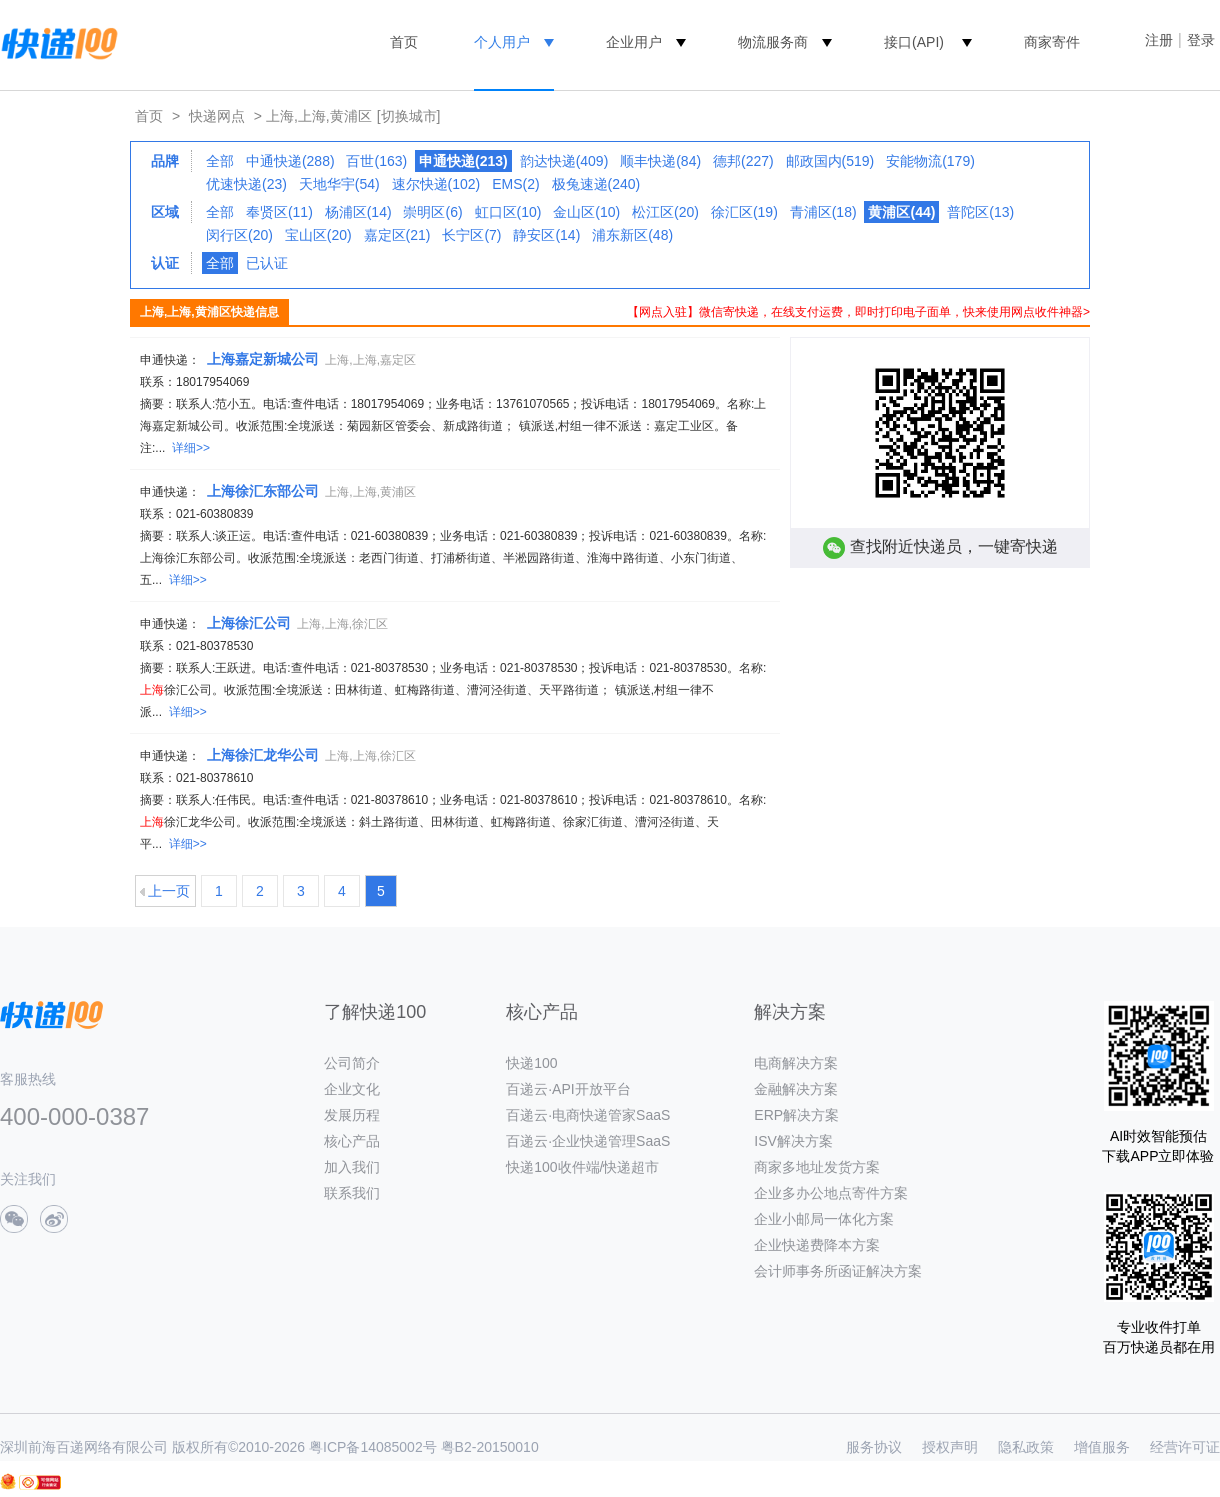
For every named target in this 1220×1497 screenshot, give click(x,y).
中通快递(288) (290, 161)
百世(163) (376, 161)
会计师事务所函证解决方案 (838, 1271)
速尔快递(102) (436, 184)
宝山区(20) (318, 235)
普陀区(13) (980, 212)
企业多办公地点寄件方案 (831, 1193)
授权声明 (950, 1447)
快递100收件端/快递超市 (582, 1167)
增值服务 (1102, 1447)
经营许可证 (1185, 1447)
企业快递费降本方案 (817, 1245)
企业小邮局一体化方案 (824, 1219)
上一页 (169, 891)
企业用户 (634, 42)
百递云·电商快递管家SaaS (588, 1115)
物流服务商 (773, 42)
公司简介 (352, 1063)
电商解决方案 (796, 1063)
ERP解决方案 (796, 1115)
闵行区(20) (239, 235)
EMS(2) (515, 184)
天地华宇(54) (339, 184)
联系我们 (352, 1193)
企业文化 (352, 1089)
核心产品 (352, 1141)
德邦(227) (743, 161)
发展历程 (352, 1115)
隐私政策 (1026, 1447)
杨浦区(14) (358, 212)
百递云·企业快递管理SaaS (588, 1141)
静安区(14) (546, 235)
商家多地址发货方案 (817, 1167)
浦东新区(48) (632, 235)
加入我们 (352, 1167)
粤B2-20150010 (490, 1447)
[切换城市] (409, 116)
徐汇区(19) (744, 212)
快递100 (531, 1063)
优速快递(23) (246, 184)
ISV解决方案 (793, 1141)
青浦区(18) (823, 212)
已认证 (267, 263)
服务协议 (874, 1447)
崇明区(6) (432, 212)
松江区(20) (665, 212)
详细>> (191, 448)
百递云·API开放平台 (568, 1089)
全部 (220, 161)
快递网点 (217, 116)
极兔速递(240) (596, 184)
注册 (1159, 40)
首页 (404, 42)
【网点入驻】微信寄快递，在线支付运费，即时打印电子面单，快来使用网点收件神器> (858, 312)
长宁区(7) (471, 235)
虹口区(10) (508, 212)
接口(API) (914, 42)
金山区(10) (586, 212)
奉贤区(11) (279, 212)
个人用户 (502, 42)
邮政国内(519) (830, 161)
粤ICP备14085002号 (373, 1447)
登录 (1201, 40)
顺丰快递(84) (660, 161)
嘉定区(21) (397, 235)
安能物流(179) (930, 161)
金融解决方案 (796, 1089)
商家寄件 (1052, 42)
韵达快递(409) (564, 161)
